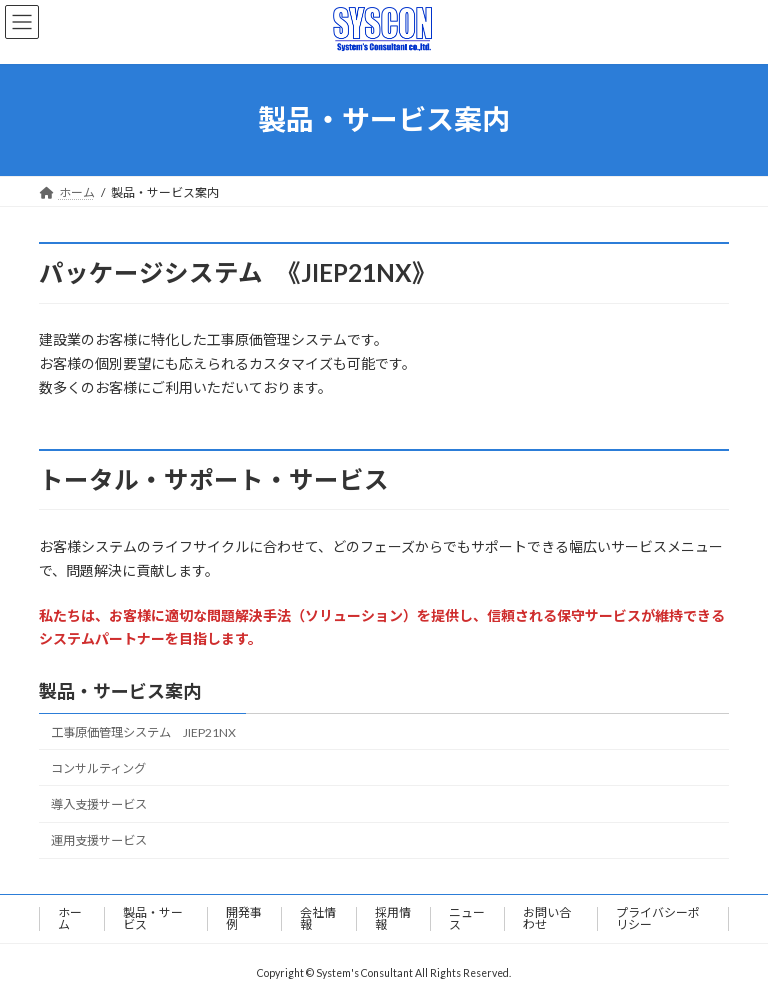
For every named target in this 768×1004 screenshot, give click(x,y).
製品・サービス (153, 918)
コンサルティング (98, 768)
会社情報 (318, 918)
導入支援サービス (99, 804)
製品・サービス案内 (120, 691)
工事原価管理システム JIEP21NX (143, 732)
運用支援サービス (99, 840)
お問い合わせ (547, 918)
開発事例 (244, 918)
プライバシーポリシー (658, 918)
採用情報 (393, 918)
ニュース (467, 918)
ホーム (70, 918)
